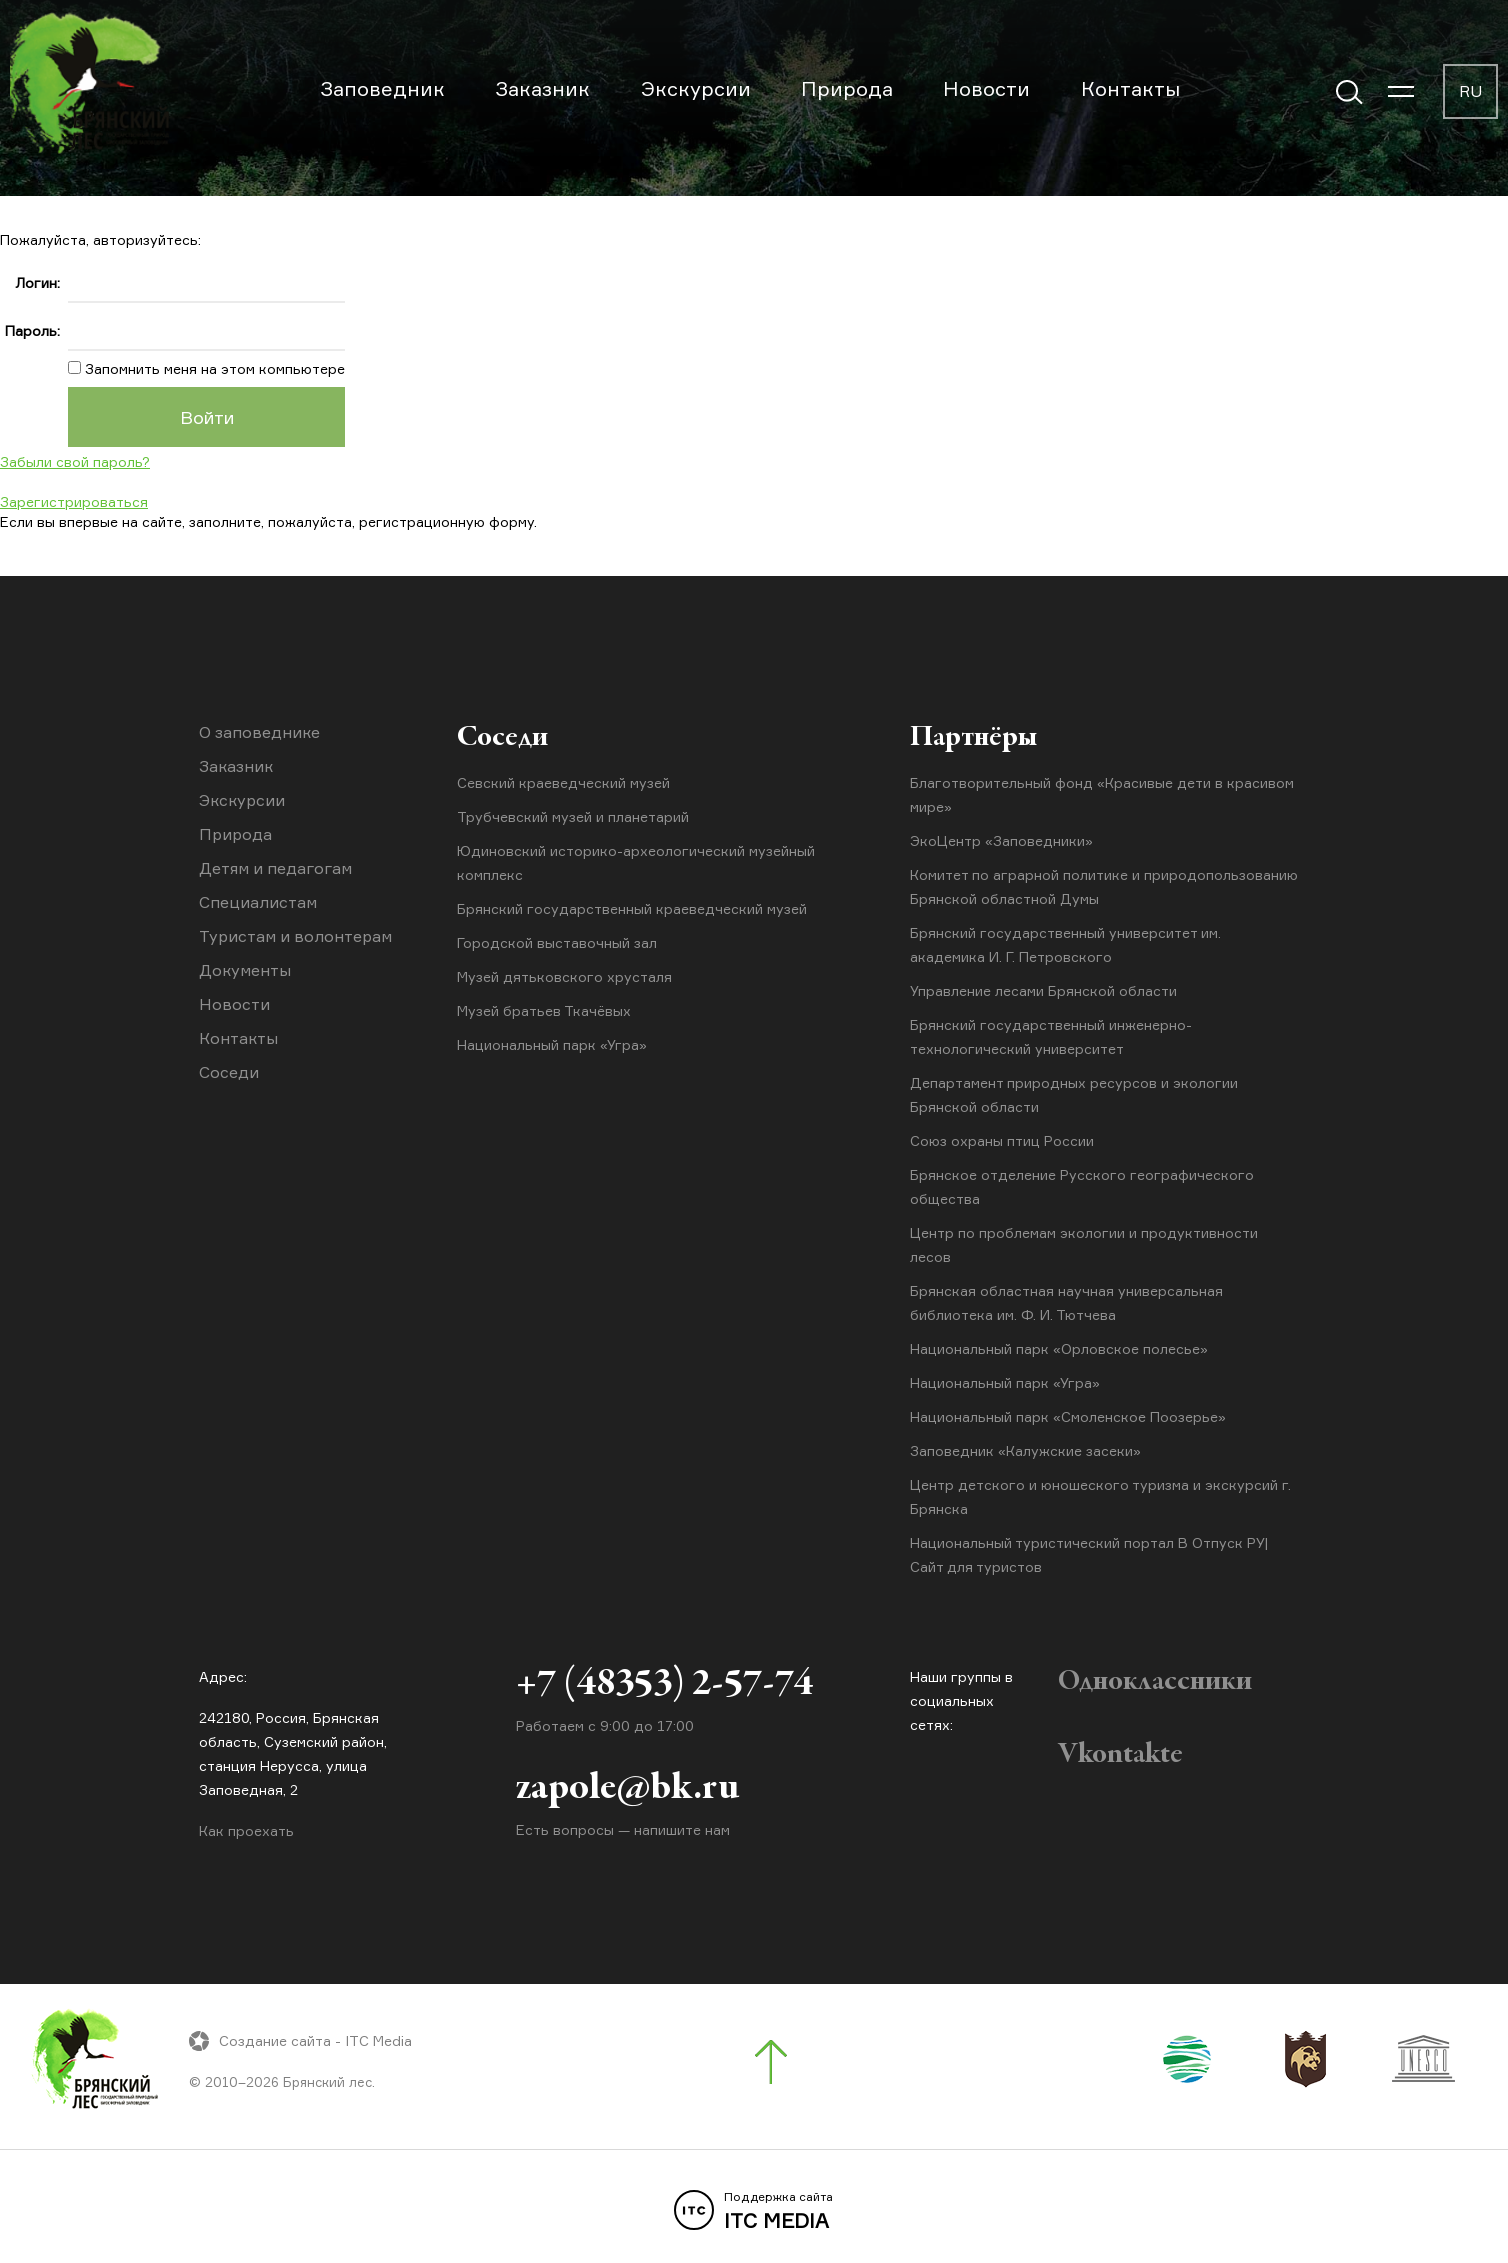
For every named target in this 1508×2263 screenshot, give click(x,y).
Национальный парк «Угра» (552, 1044)
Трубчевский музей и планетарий (573, 816)
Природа (847, 88)
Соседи (229, 1072)
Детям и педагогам (275, 868)
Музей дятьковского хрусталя (564, 976)
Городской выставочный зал (557, 942)
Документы (245, 970)
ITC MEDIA (754, 2211)
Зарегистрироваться (74, 501)
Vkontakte (1120, 1755)
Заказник (542, 88)
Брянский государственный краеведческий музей (632, 908)
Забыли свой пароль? (75, 461)
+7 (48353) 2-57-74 (664, 1685)
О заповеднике (259, 732)
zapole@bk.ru (627, 1789)
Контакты (1130, 88)
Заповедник (382, 88)
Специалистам (258, 902)
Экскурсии (696, 88)
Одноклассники (1155, 1682)
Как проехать (246, 1830)
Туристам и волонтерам (295, 936)
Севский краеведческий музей (563, 782)
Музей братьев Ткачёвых (544, 1010)
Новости (986, 88)
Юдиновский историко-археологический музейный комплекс (636, 862)
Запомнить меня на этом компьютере (213, 368)
